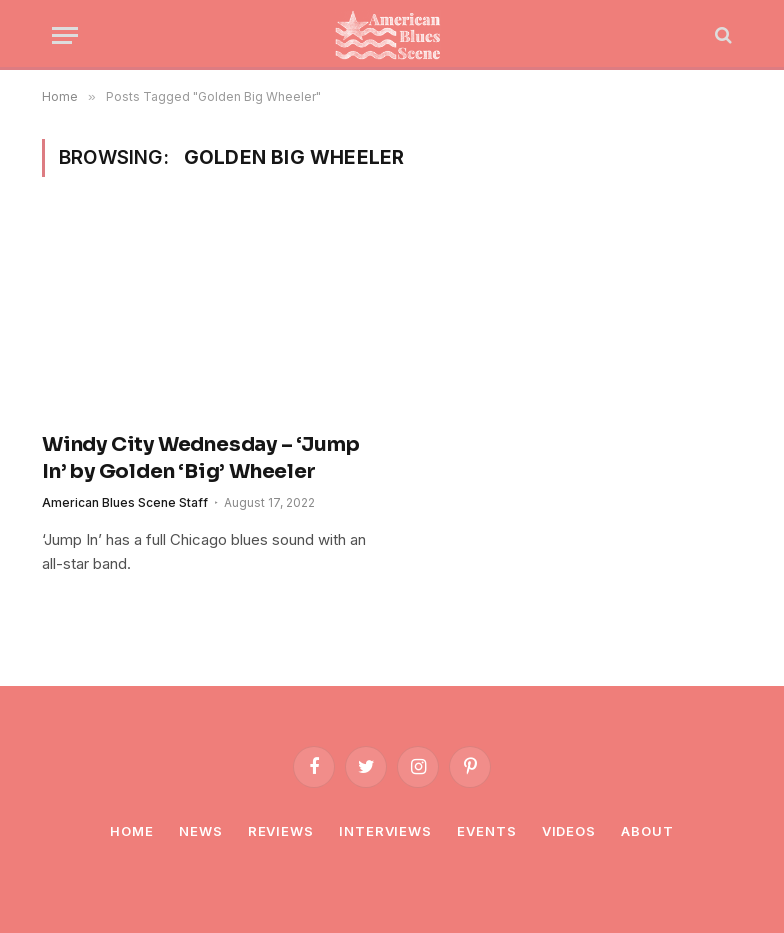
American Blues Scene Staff (125, 502)
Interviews (385, 831)
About (647, 831)
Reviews (281, 831)
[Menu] (65, 35)
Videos (569, 831)
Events (486, 831)
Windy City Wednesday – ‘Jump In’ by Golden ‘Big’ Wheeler (200, 458)
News (201, 831)
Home (132, 831)
